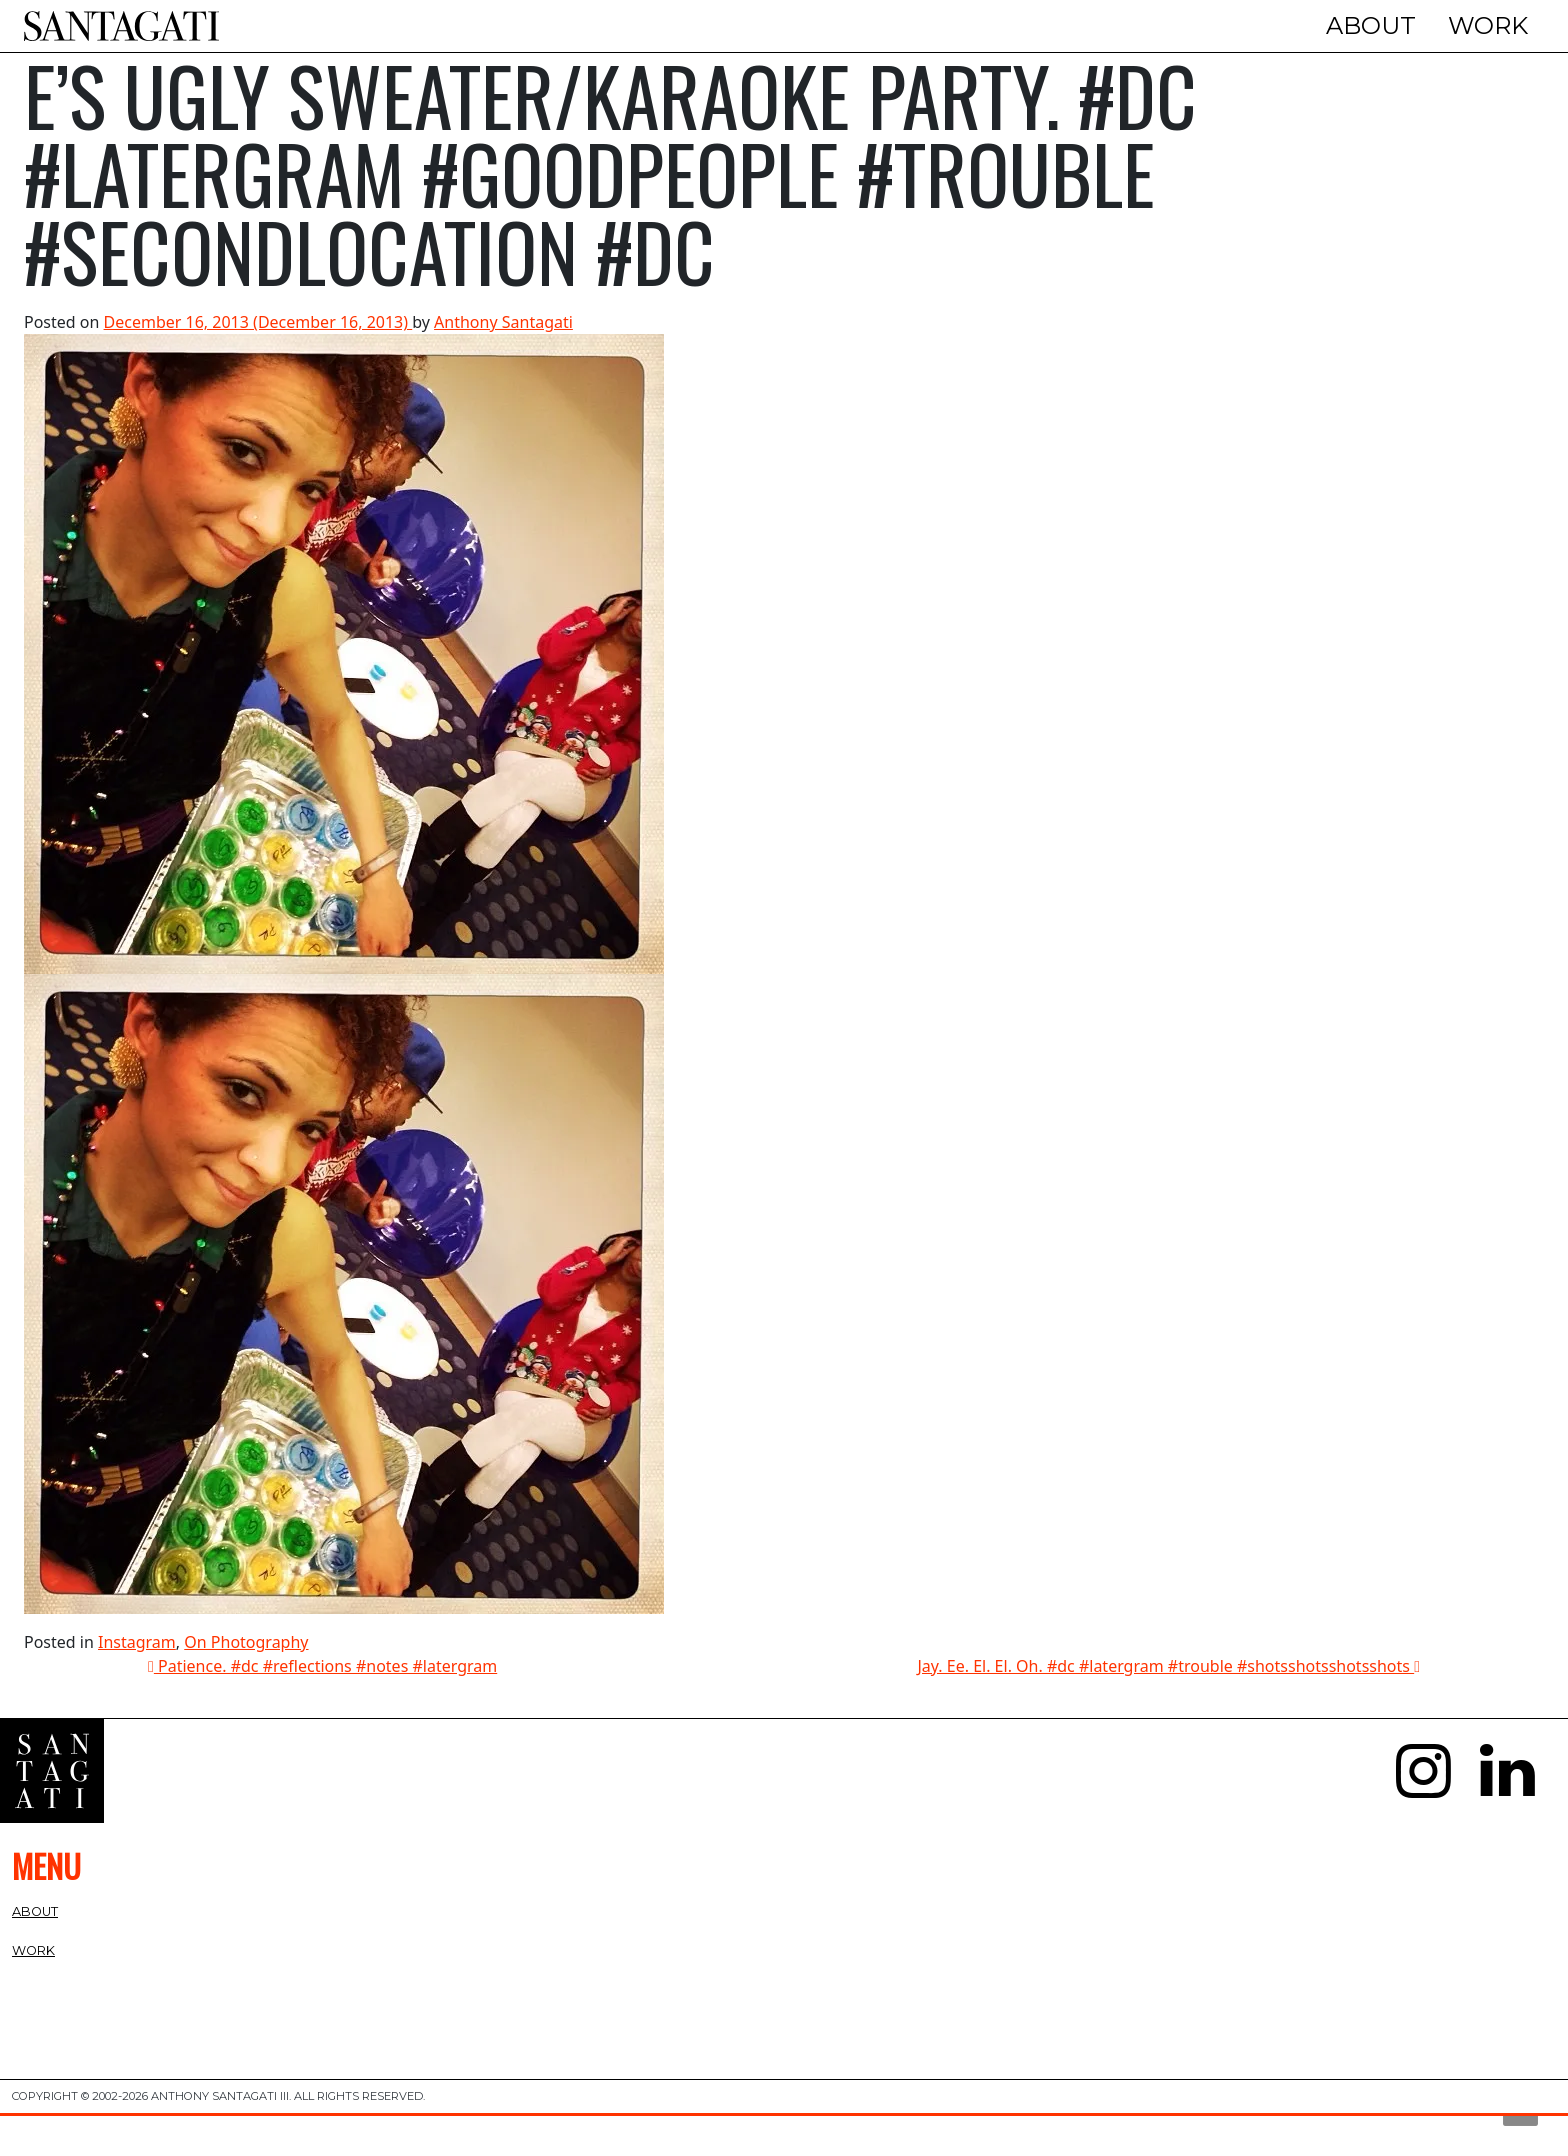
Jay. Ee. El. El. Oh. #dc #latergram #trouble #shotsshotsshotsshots (1168, 1707)
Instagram (137, 1683)
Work (1488, 25)
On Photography (246, 1683)
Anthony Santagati (503, 363)
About (1371, 25)
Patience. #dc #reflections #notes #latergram (322, 1707)
